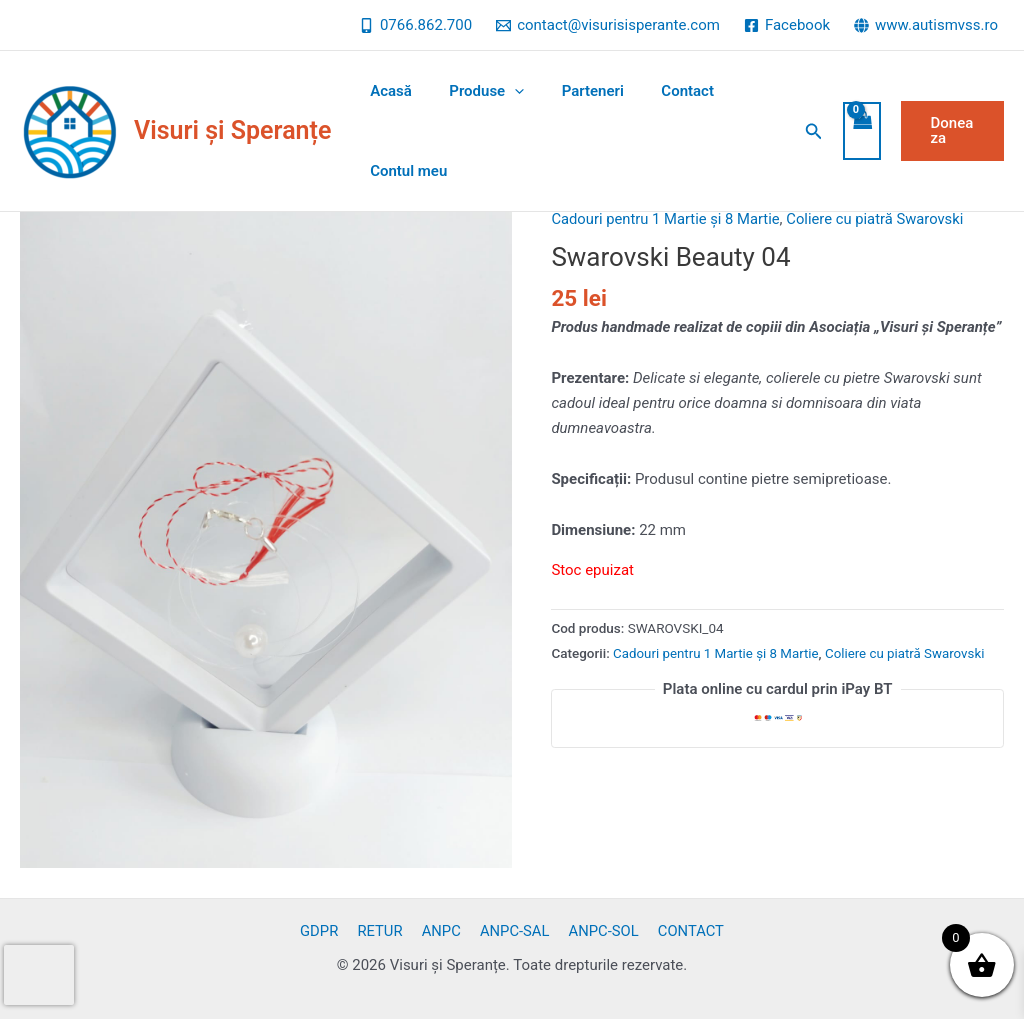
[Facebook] (787, 25)
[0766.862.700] (415, 25)
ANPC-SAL (512, 931)
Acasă (387, 91)
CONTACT (682, 931)
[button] (807, 131)
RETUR (385, 931)
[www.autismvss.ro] (926, 25)
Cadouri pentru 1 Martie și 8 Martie (667, 219)
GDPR (327, 931)
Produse (475, 91)
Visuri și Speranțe (232, 130)
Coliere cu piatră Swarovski (880, 219)
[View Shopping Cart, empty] (855, 131)
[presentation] (39, 975)
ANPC (442, 931)
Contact (661, 91)
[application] (503, 91)
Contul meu (404, 171)
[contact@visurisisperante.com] (608, 25)
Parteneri (574, 91)
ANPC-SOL (598, 931)
